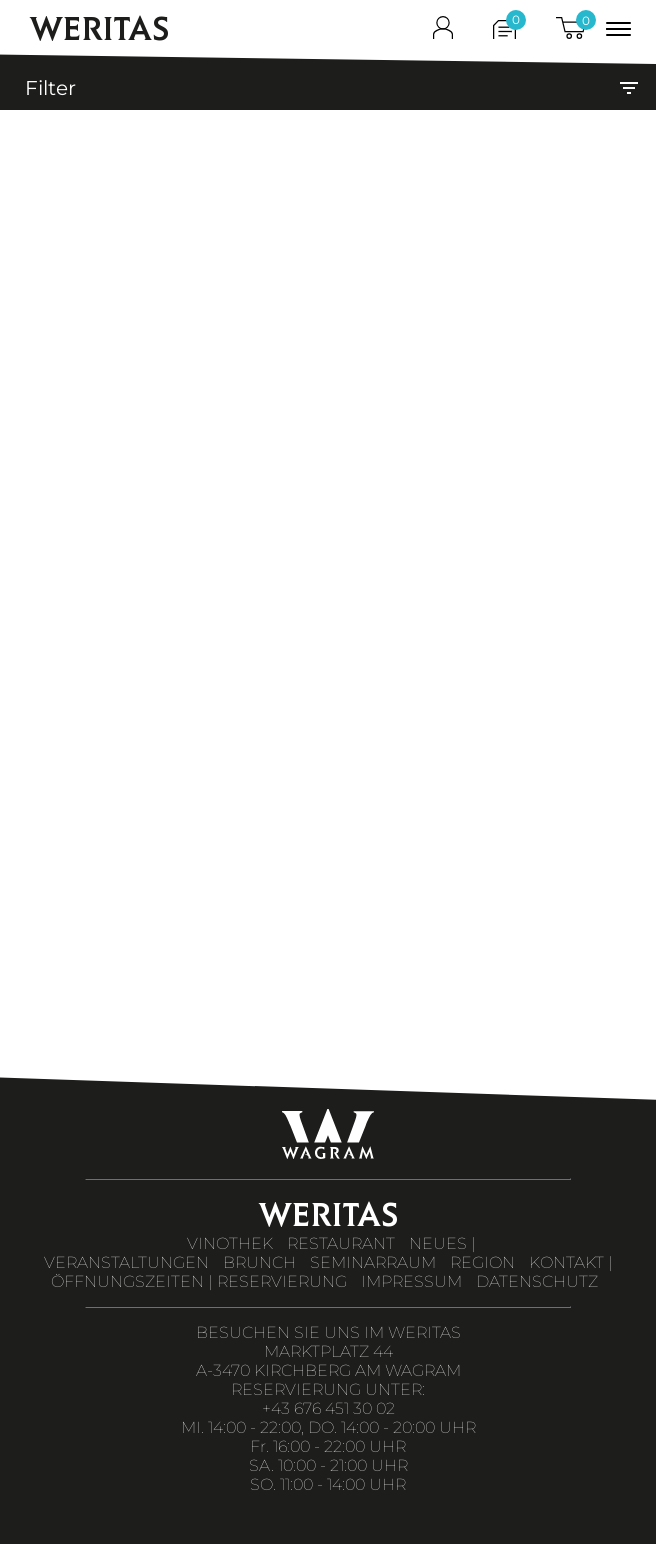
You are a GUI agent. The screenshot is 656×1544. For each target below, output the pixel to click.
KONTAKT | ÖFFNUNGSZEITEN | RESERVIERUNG (332, 1272)
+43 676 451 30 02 (328, 1408)
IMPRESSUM (411, 1281)
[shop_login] (443, 32)
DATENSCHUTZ (537, 1281)
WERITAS (99, 28)
